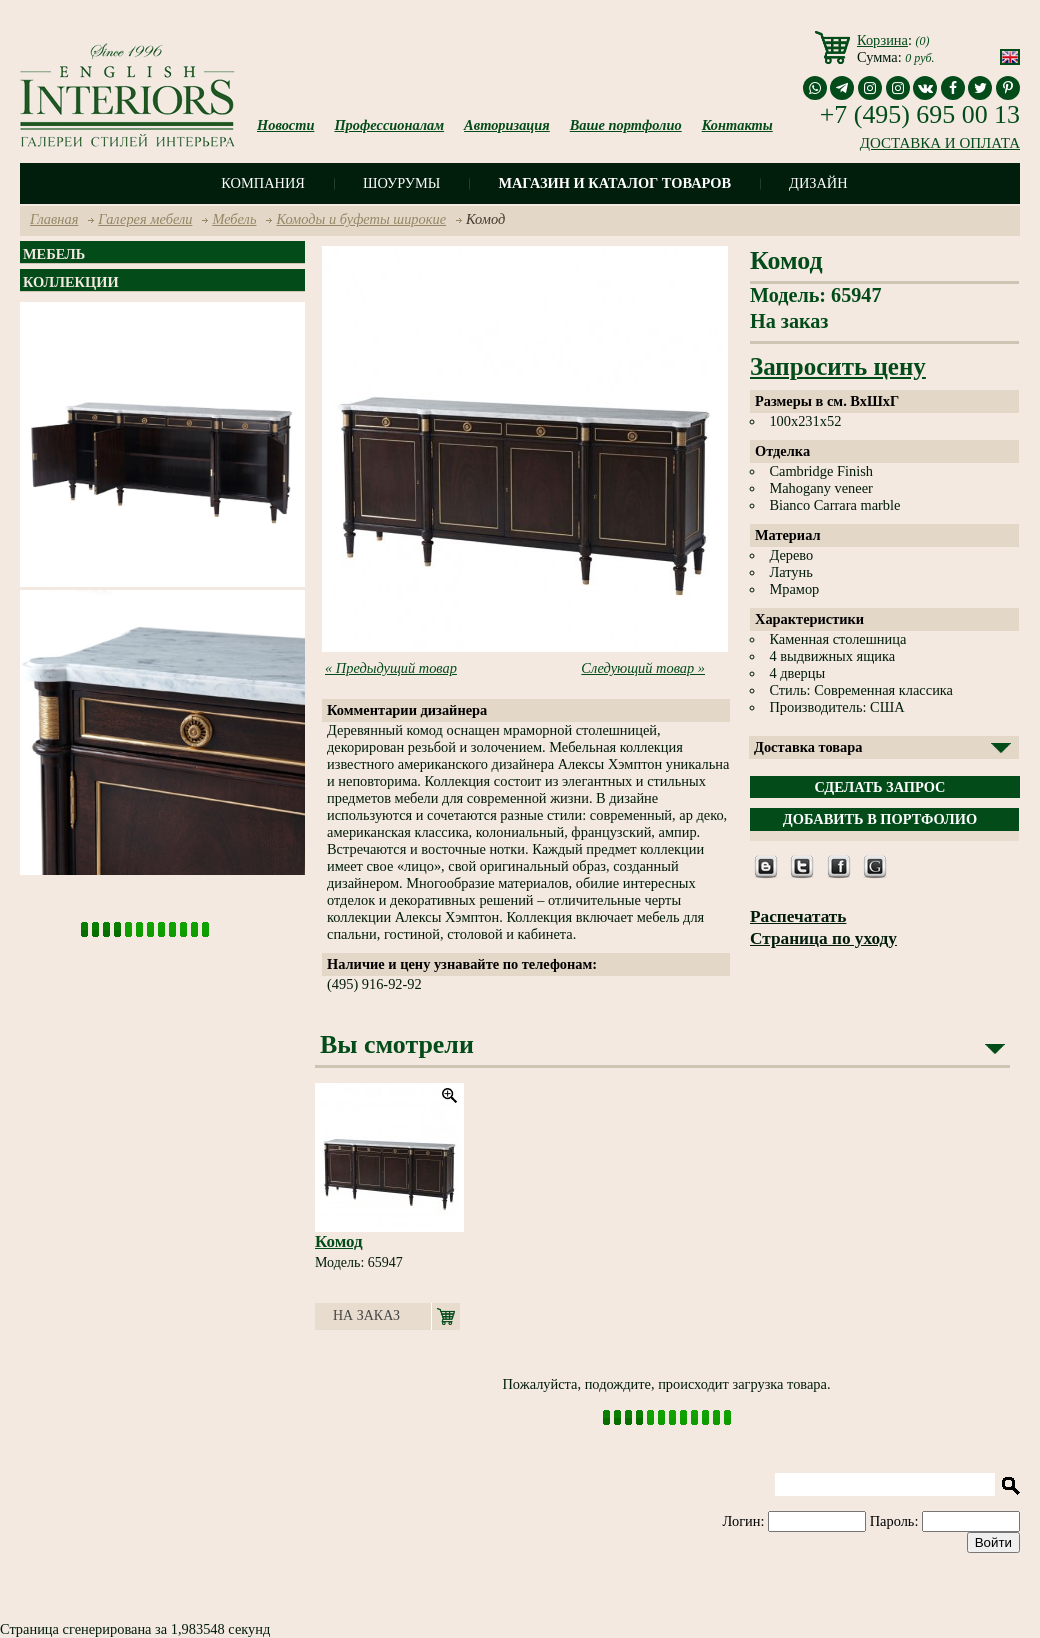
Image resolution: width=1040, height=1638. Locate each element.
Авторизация (507, 125)
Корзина (882, 40)
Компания (263, 183)
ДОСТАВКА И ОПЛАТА (940, 143)
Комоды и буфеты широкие (361, 219)
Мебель (234, 219)
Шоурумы (401, 183)
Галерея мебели (145, 219)
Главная (54, 219)
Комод (339, 1241)
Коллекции (71, 282)
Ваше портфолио (626, 125)
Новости (285, 125)
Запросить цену (838, 366)
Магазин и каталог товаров (614, 183)
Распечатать (798, 916)
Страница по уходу (823, 938)
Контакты (737, 125)
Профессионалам (389, 125)
